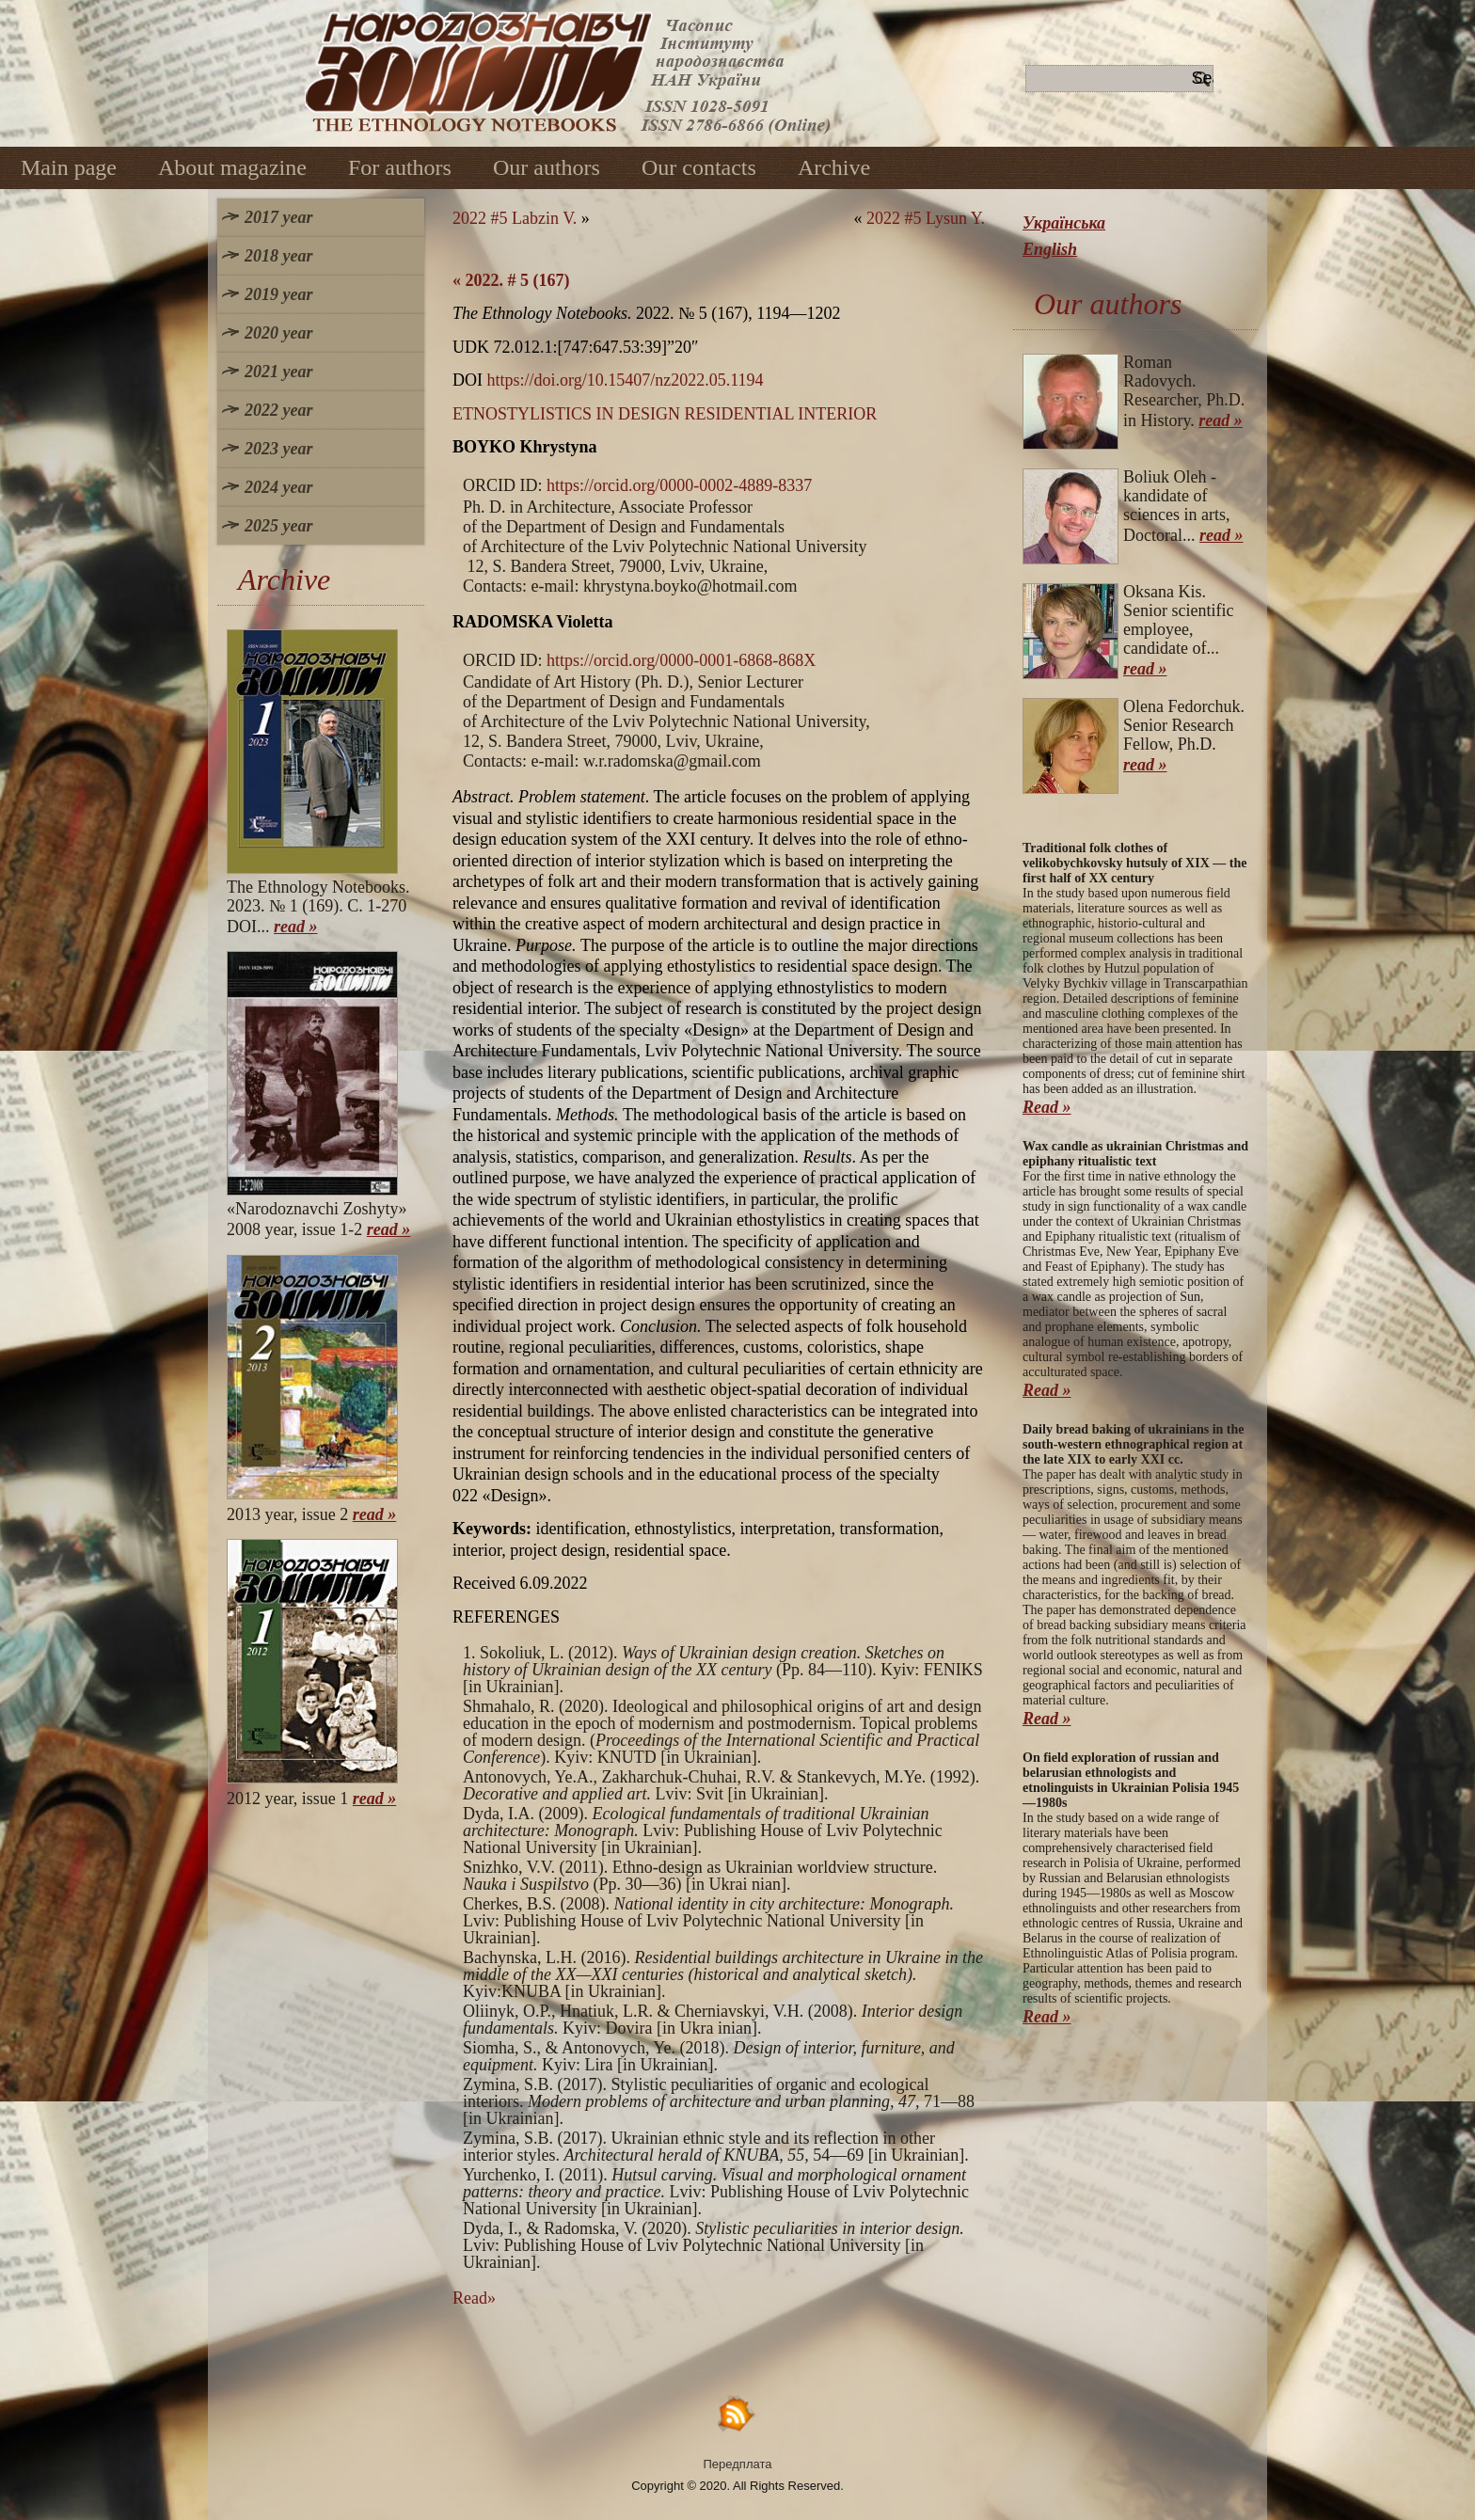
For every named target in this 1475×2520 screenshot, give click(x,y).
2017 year (278, 217)
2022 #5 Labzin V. (514, 218)
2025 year (278, 525)
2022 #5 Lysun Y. (925, 218)
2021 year (278, 371)
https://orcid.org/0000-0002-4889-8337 (679, 485)
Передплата (738, 2464)
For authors (400, 167)
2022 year (278, 410)
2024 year (278, 487)
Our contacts (699, 167)
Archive (834, 167)
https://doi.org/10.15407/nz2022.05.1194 (625, 380)
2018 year (278, 255)
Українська (1064, 223)
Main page (69, 167)
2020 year (278, 333)
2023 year (278, 448)
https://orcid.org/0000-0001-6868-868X (681, 660)
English (1050, 249)
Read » (1047, 1107)
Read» (474, 2298)
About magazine (232, 167)
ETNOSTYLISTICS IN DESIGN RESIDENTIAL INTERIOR (664, 413)
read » (296, 926)
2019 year (278, 294)
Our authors (546, 167)
